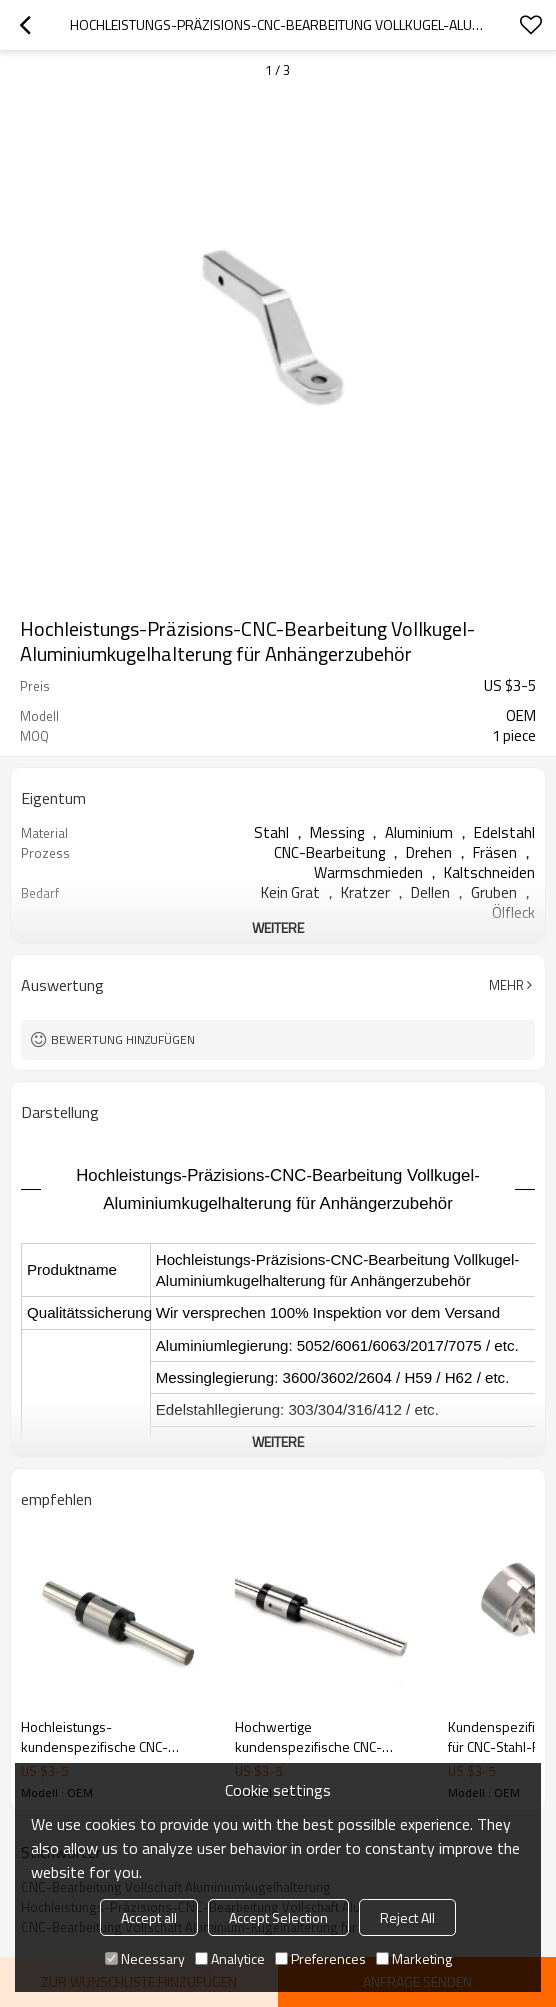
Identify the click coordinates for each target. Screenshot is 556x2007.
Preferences (320, 1958)
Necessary (145, 1958)
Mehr (506, 985)
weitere (278, 927)
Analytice (230, 1958)
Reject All (407, 1917)
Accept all (149, 1917)
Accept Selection (278, 1917)
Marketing (414, 1958)
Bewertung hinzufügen (123, 1039)
